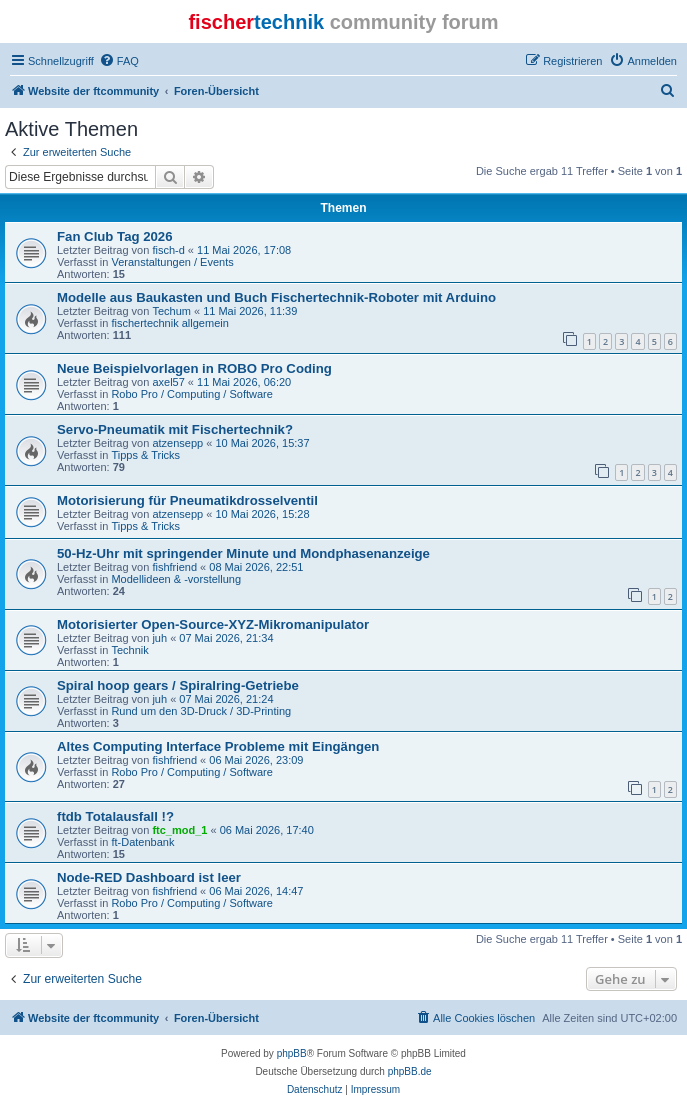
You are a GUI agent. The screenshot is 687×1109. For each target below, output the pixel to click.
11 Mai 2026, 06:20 (244, 382)
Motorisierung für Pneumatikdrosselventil (187, 500)
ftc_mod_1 (179, 830)
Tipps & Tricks (145, 455)
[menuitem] (119, 61)
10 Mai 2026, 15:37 (262, 443)
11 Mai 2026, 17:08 (244, 250)
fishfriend (174, 567)
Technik (129, 650)
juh (159, 638)
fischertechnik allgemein (169, 323)
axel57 (168, 382)
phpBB (292, 1053)
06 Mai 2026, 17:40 (267, 830)
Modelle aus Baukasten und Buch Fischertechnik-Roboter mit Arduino (276, 297)
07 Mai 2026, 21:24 (226, 699)
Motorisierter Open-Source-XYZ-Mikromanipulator (213, 624)
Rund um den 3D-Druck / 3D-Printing (201, 711)
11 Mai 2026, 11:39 (250, 311)
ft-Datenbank (142, 842)
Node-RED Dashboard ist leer (149, 877)
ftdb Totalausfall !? (115, 816)
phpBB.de (410, 1071)
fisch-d (168, 250)
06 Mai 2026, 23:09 (256, 760)
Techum (171, 311)
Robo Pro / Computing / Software (191, 394)
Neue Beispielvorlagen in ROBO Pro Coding (194, 368)
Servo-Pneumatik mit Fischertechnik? (175, 429)
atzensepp (177, 443)
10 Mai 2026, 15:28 (262, 514)
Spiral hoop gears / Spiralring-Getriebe (178, 685)
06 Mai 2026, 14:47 (256, 891)
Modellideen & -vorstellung (176, 579)
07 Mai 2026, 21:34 (226, 638)
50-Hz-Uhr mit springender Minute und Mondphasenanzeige (243, 553)
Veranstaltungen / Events (172, 262)
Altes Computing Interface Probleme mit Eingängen (218, 746)
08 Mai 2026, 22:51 (256, 567)
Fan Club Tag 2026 (115, 236)
